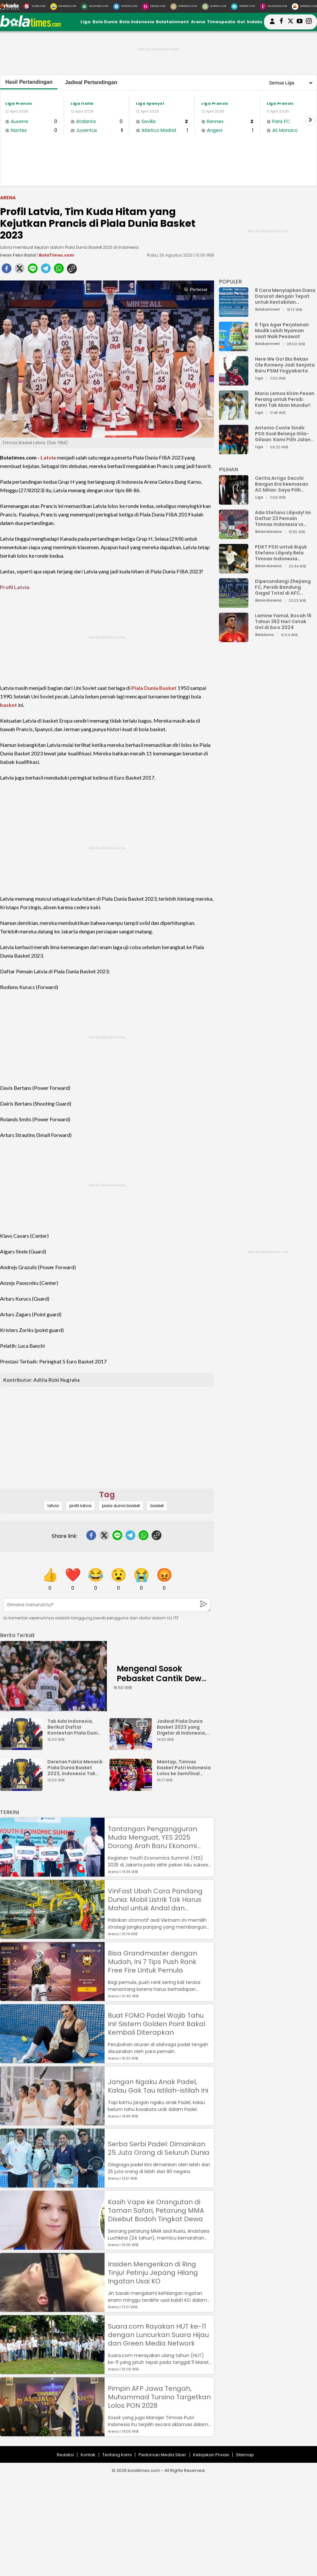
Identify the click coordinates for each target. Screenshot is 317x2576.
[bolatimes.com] (30, 25)
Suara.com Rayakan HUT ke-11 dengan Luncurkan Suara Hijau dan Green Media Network (158, 2335)
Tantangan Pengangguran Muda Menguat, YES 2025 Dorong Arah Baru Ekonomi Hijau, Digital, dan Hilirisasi (152, 1837)
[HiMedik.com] (243, 6)
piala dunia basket (121, 1505)
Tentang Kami (117, 2455)
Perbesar (196, 289)
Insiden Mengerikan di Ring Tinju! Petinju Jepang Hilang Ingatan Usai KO (153, 2272)
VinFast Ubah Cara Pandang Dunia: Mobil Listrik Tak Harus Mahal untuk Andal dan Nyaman (155, 1899)
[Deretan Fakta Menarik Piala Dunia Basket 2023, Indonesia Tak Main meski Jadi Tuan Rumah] (23, 1787)
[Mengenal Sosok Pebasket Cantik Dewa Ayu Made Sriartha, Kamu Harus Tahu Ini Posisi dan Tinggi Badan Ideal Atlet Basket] (53, 1676)
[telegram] (45, 270)
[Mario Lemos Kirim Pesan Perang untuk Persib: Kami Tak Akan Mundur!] (233, 416)
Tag (107, 1494)
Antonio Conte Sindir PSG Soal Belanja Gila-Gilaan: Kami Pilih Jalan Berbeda (282, 433)
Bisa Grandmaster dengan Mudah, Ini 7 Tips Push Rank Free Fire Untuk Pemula (152, 1961)
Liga (85, 22)
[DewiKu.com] (153, 6)
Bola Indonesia (136, 22)
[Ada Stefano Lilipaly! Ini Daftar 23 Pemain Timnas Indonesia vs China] (233, 536)
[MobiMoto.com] (183, 6)
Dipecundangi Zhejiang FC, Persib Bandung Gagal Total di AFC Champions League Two (283, 587)
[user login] (272, 24)
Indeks (254, 22)
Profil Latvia (14, 587)
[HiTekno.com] (125, 6)
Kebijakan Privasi (211, 2455)
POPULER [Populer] (230, 281)
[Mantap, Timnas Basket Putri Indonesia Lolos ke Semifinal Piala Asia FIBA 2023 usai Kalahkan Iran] (132, 1787)
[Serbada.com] (304, 6)
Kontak (88, 2455)
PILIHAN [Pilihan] (228, 469)
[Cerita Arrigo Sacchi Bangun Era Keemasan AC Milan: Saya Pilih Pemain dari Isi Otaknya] (233, 501)
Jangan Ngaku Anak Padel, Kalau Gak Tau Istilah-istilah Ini (158, 2086)
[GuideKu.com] (214, 6)
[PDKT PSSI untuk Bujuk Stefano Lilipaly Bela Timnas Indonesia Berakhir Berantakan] (233, 570)
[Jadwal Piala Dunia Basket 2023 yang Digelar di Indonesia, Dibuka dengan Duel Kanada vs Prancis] (132, 1746)
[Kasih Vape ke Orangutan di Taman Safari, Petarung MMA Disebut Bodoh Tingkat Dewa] (52, 2246)
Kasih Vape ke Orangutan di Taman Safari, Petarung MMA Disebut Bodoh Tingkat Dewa (156, 2210)
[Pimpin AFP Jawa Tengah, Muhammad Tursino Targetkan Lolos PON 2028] (52, 2433)
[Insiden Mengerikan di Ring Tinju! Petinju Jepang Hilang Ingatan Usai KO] (52, 2308)
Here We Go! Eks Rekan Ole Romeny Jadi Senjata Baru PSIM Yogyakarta (285, 365)
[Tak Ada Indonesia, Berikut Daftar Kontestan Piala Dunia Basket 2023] (23, 1746)
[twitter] (19, 270)
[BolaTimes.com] (94, 6)
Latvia (48, 457)
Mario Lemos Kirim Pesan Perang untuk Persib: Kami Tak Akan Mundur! (284, 399)
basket (8, 705)
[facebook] (6, 270)
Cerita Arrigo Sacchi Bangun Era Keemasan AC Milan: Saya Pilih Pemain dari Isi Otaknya (283, 484)
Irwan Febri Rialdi (18, 255)
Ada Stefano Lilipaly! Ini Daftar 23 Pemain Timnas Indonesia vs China (283, 518)
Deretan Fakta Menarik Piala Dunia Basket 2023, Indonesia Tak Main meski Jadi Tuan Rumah (75, 1767)
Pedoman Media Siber (162, 2455)
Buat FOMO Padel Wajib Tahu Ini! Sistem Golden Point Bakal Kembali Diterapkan (156, 2024)
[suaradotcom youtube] (299, 21)
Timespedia (221, 22)
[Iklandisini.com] (273, 6)
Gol (241, 22)
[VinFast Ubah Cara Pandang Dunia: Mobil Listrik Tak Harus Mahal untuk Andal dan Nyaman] (52, 1935)
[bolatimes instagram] (308, 21)
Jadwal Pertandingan (91, 82)
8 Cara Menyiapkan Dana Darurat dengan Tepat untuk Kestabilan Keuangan (285, 296)
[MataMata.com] (63, 6)
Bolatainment (172, 22)
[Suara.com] (34, 6)
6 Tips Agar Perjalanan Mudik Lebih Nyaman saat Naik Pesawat (282, 330)
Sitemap (245, 2455)
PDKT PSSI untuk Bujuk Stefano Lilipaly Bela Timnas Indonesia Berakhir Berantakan (281, 553)
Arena (198, 22)
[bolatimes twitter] (290, 21)
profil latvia (80, 1505)
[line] (32, 270)
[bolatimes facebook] (281, 21)
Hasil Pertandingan (29, 82)
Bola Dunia (105, 22)
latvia (53, 1505)
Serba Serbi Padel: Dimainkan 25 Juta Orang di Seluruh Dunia (158, 2148)
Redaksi (65, 2455)
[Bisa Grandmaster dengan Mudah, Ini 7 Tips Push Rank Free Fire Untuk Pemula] (52, 1997)
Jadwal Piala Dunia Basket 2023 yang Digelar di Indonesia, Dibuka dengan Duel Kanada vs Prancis (181, 1727)
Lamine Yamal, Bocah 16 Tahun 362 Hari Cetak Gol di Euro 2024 (283, 621)
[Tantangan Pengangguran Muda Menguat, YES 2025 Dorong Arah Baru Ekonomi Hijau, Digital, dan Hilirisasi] (52, 1873)
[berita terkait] (17, 1634)
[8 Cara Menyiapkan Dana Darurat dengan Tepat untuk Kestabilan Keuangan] (233, 313)
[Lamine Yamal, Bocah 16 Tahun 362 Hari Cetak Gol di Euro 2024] (233, 639)
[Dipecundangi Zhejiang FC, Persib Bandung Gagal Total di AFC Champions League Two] (233, 604)
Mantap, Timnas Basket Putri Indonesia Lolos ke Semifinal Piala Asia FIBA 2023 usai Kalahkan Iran (184, 1767)
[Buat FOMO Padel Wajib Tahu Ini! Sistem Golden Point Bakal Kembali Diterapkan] (52, 2060)
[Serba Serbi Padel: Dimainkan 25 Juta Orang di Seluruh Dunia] (52, 2184)
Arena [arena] (8, 197)
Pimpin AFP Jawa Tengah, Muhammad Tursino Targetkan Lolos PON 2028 (159, 2397)
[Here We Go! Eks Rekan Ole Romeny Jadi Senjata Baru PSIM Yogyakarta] (233, 382)
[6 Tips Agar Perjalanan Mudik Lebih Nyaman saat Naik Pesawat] (233, 348)
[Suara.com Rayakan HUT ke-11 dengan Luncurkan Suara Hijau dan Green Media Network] (52, 2371)
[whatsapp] (58, 270)
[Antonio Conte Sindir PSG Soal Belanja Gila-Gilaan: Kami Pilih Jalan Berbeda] (233, 451)
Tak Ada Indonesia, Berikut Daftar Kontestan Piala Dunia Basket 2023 (74, 1727)
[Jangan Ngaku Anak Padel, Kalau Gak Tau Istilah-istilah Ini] (52, 2122)
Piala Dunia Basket (153, 688)
